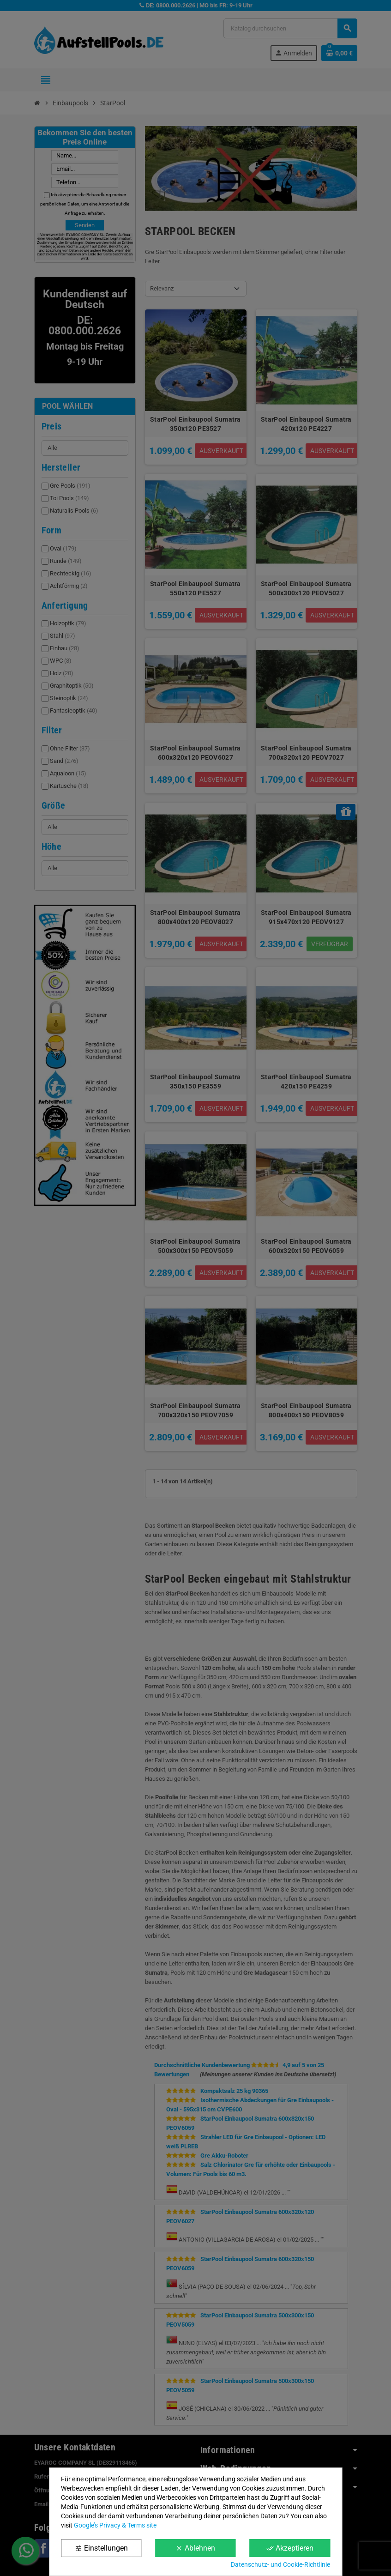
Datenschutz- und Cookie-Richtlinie (280, 2564)
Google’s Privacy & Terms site (115, 2525)
